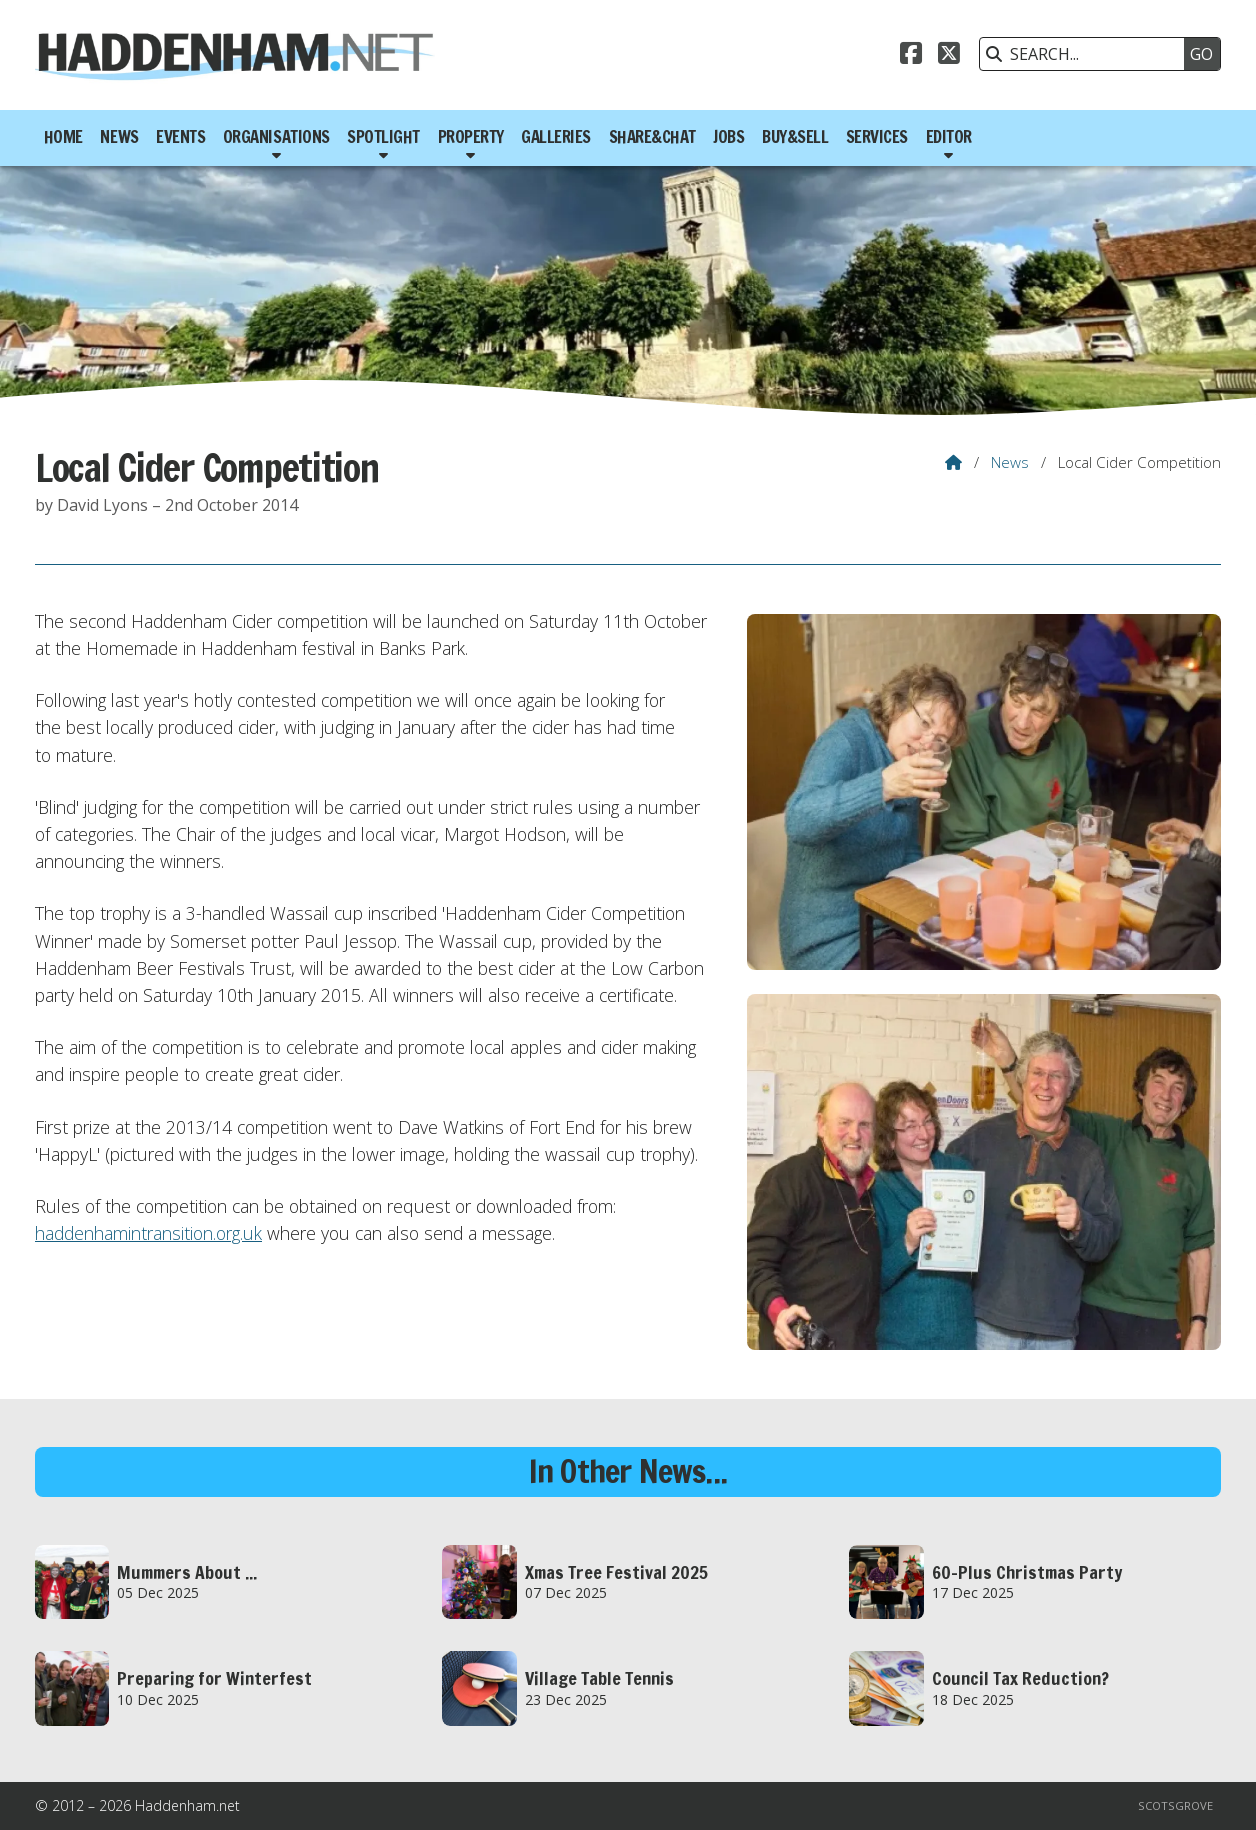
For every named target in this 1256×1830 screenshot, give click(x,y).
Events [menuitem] (180, 137)
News (1010, 462)
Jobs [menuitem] (728, 137)
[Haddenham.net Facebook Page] (911, 56)
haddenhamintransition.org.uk (148, 1233)
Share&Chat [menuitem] (652, 137)
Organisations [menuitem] (276, 137)
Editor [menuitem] (949, 137)
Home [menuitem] (63, 137)
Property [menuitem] (471, 137)
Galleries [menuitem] (556, 137)
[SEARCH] (1087, 54)
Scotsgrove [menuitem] (1175, 1805)
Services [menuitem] (877, 137)
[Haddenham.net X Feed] (949, 56)
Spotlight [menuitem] (383, 137)
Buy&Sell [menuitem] (795, 137)
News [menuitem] (119, 137)
